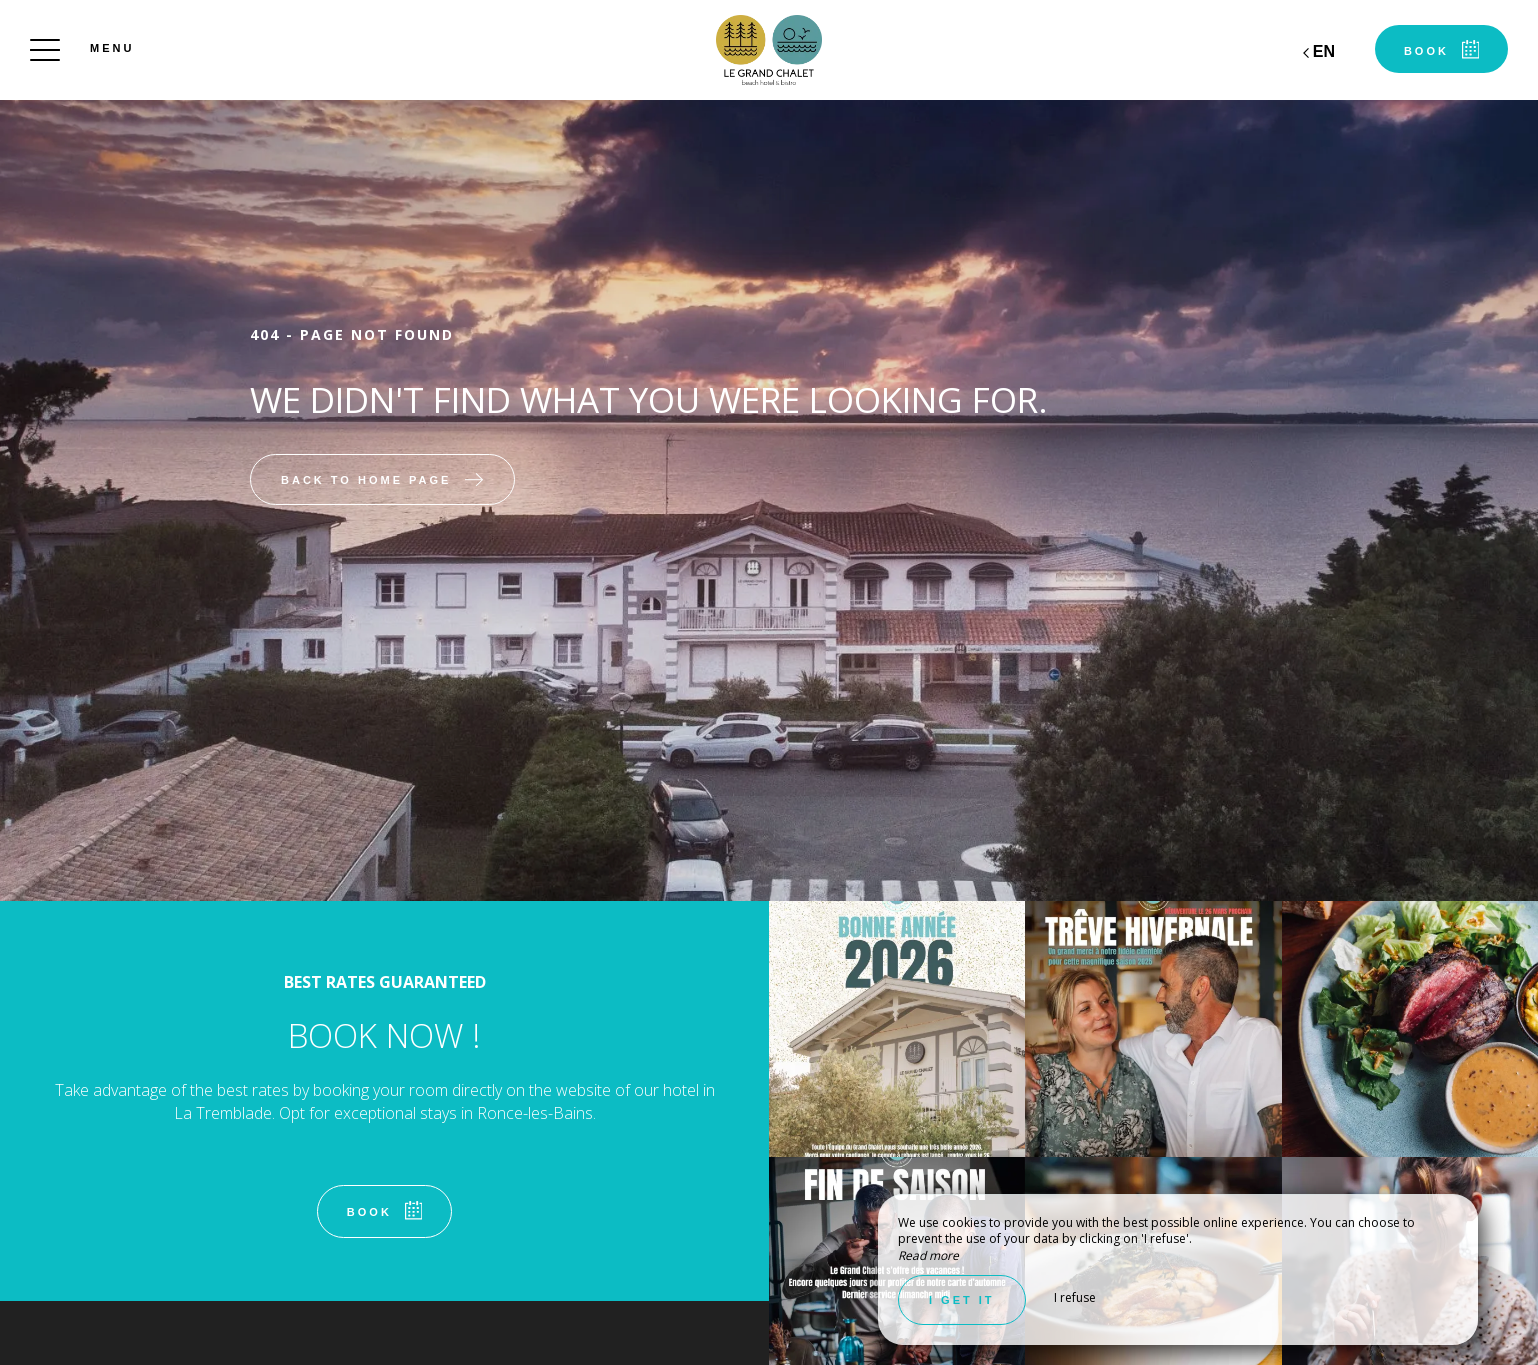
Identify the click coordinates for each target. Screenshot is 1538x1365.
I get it (962, 1300)
